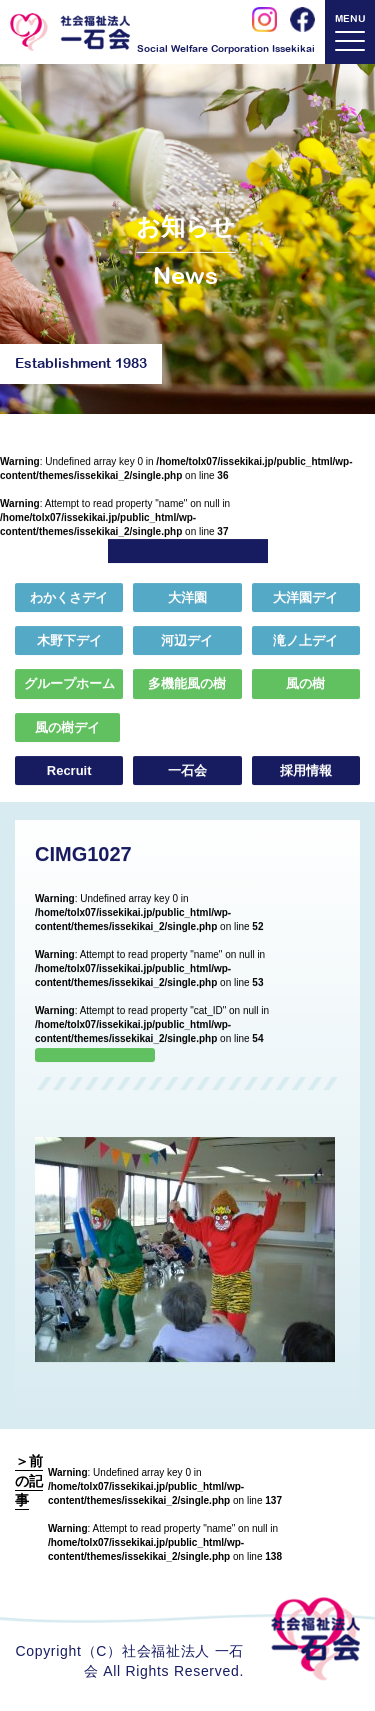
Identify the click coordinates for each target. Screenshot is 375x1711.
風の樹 (305, 684)
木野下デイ (69, 641)
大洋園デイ (305, 598)
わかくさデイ (69, 598)
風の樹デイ (67, 727)
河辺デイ (187, 641)
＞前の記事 (29, 1480)
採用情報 (306, 771)
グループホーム (69, 684)
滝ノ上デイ (305, 641)
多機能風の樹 (187, 684)
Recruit (69, 771)
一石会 (187, 771)
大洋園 (187, 598)
